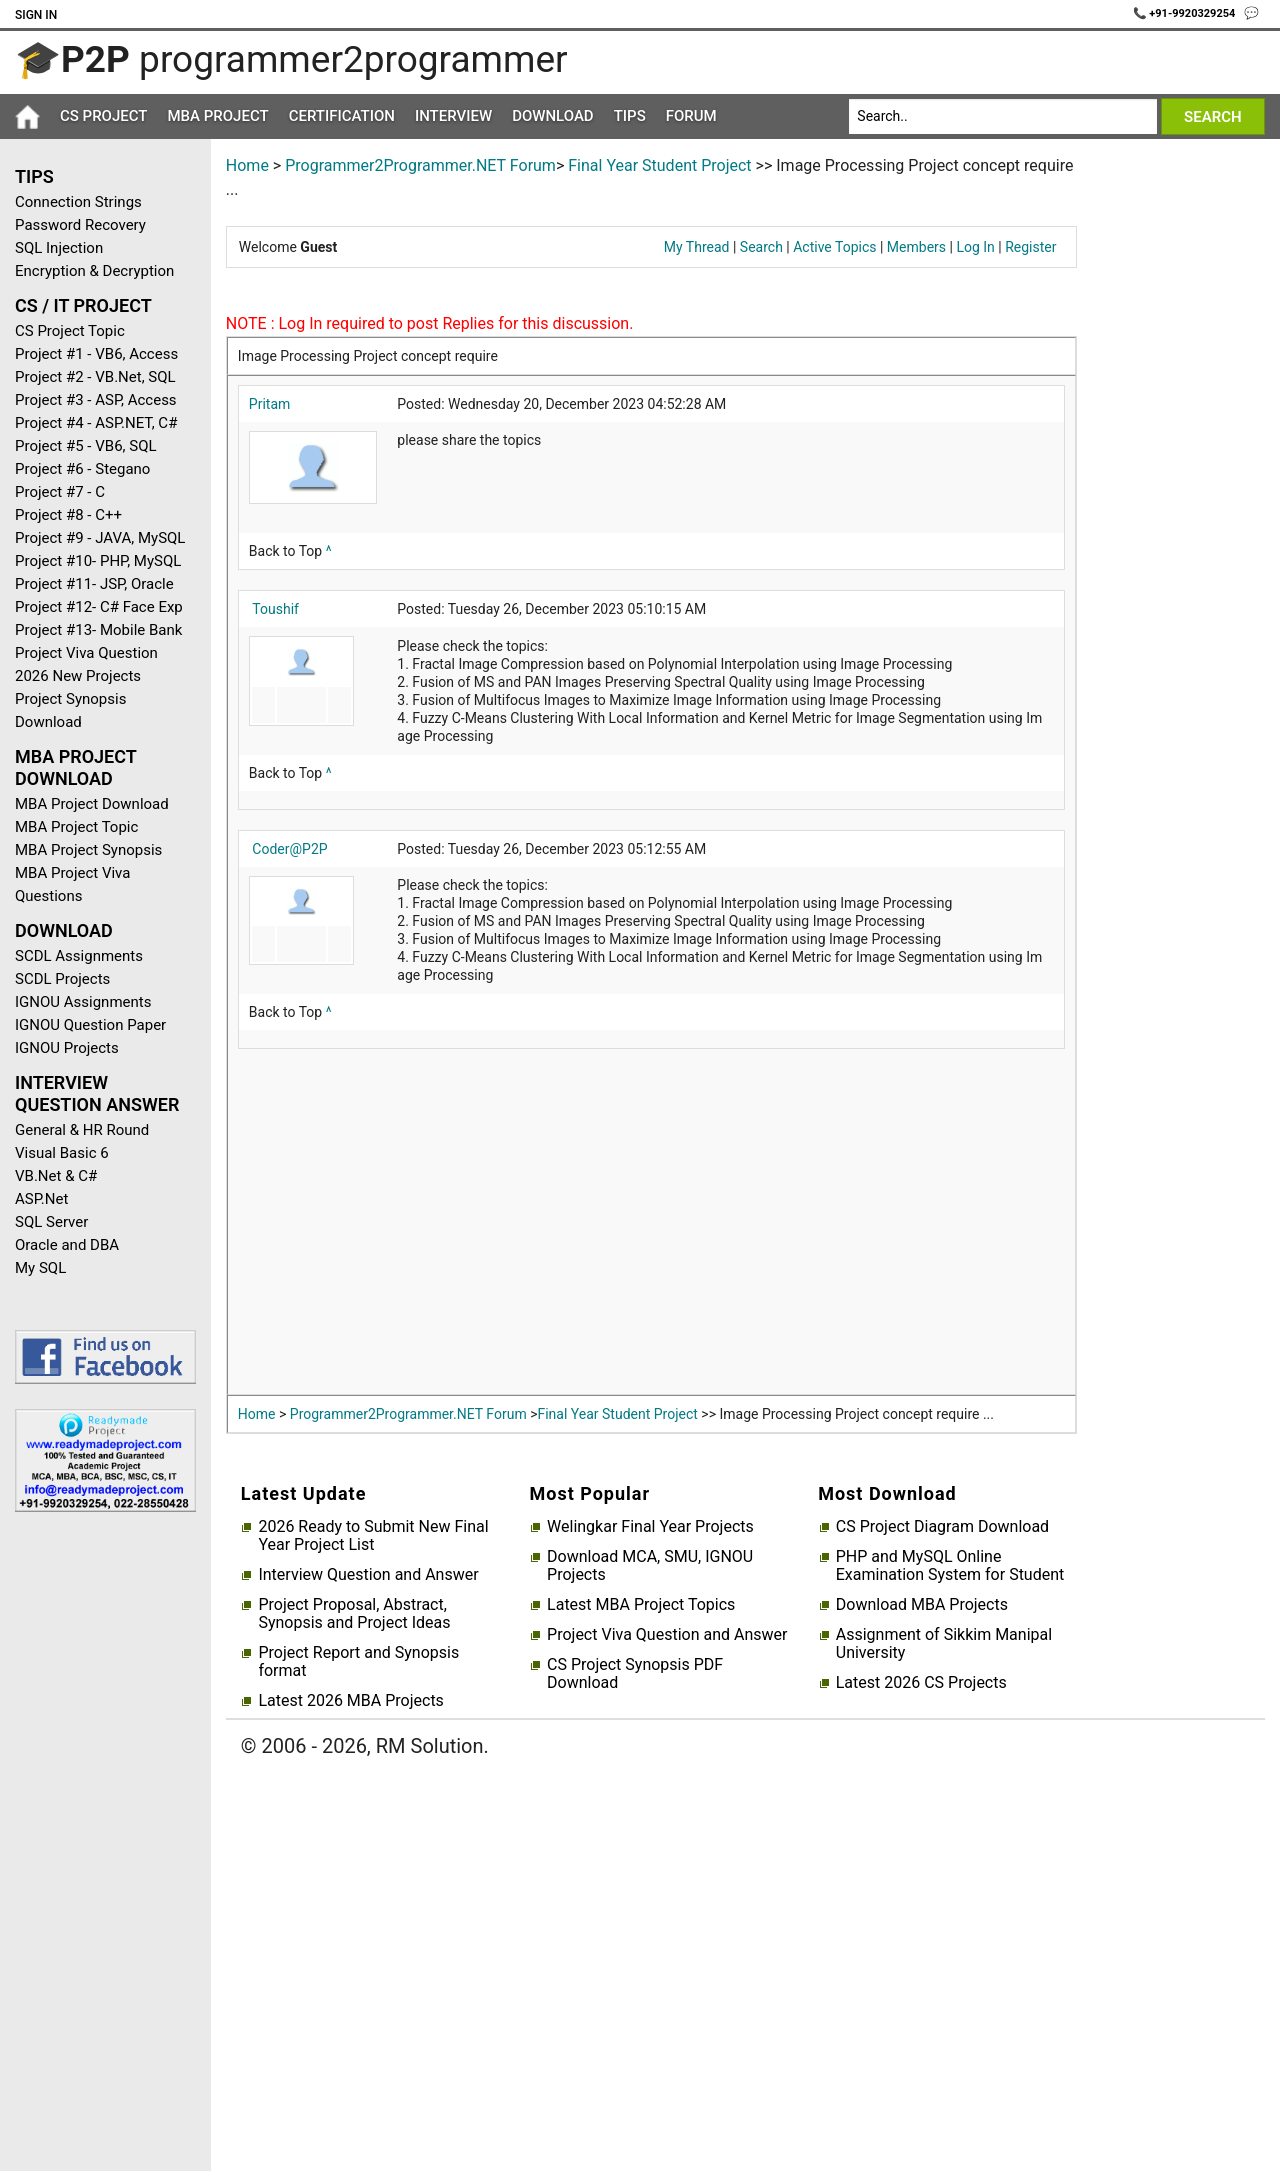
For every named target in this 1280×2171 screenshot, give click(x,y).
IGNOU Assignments (83, 1002)
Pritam (269, 404)
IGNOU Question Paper (90, 1025)
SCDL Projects (62, 979)
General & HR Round (82, 1130)
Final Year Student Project (659, 165)
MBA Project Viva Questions (72, 884)
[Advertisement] (98, 1846)
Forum (691, 116)
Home (247, 165)
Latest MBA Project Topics (641, 1605)
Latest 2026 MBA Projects (350, 1701)
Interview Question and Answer (368, 1575)
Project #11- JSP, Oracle (94, 584)
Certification (342, 116)
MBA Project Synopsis (88, 850)
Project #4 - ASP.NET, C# (96, 423)
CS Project (103, 116)
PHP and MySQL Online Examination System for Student (950, 1566)
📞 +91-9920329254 (1186, 13)
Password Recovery (80, 225)
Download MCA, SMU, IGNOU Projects (650, 1566)
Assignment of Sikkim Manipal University (944, 1644)
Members (916, 247)
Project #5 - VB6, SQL (86, 446)
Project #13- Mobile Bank (98, 630)
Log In (975, 247)
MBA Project (217, 116)
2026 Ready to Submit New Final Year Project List (373, 1536)
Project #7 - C (60, 492)
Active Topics (834, 247)
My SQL (40, 1268)
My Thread (697, 247)
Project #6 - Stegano (82, 469)
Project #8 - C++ (68, 515)
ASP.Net (41, 1199)
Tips (630, 116)
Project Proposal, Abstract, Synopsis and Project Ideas (354, 1614)
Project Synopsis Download (70, 710)
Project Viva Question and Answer (667, 1635)
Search (761, 247)
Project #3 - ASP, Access (96, 400)
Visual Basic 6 (62, 1153)
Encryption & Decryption (94, 271)
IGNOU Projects (67, 1048)
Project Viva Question (86, 653)
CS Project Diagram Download (942, 1527)
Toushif (275, 609)
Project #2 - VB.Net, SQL (95, 377)
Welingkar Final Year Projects (650, 1527)
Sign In (36, 15)
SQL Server (51, 1222)
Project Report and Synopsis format (358, 1662)
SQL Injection (59, 248)
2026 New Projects (78, 676)
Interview (453, 116)
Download (553, 116)
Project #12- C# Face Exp (99, 607)
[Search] (1002, 116)
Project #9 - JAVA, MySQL (100, 538)
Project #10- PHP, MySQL (98, 561)
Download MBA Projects (922, 1605)
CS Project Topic (70, 331)
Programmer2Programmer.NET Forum (420, 165)
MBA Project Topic (76, 827)
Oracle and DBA (67, 1245)
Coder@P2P (289, 849)
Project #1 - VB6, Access (96, 354)
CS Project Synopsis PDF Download (635, 1674)
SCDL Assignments (79, 956)
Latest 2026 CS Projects (921, 1683)
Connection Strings (78, 202)
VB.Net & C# (56, 1176)
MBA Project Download (92, 804)
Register (1030, 247)
